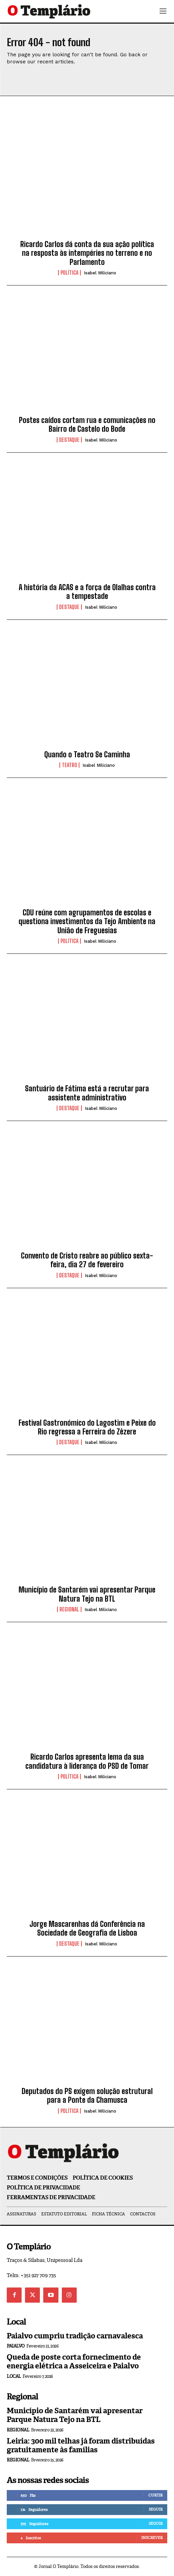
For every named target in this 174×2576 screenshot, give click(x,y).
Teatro (69, 765)
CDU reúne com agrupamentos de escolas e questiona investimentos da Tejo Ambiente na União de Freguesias (87, 921)
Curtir (155, 2495)
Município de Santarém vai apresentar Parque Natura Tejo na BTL (87, 1594)
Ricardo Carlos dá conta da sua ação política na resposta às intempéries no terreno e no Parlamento (87, 253)
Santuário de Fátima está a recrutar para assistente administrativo (87, 1093)
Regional (69, 1609)
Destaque (69, 440)
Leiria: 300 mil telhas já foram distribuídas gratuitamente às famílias (81, 2445)
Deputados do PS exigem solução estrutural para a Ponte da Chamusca (87, 2095)
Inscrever (152, 2537)
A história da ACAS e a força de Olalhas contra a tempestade (87, 592)
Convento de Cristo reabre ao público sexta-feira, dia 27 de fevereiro (87, 1260)
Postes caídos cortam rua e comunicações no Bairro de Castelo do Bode (87, 424)
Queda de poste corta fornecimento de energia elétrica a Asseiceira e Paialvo (74, 2361)
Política (69, 272)
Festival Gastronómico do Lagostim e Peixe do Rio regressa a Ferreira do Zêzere (87, 1427)
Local (14, 2376)
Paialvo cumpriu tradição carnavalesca (75, 2336)
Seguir (156, 2509)
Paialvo (16, 2346)
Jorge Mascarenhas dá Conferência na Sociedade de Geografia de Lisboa (87, 1928)
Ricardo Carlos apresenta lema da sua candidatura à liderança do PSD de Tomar (87, 1761)
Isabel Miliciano (100, 272)
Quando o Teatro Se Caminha (87, 754)
